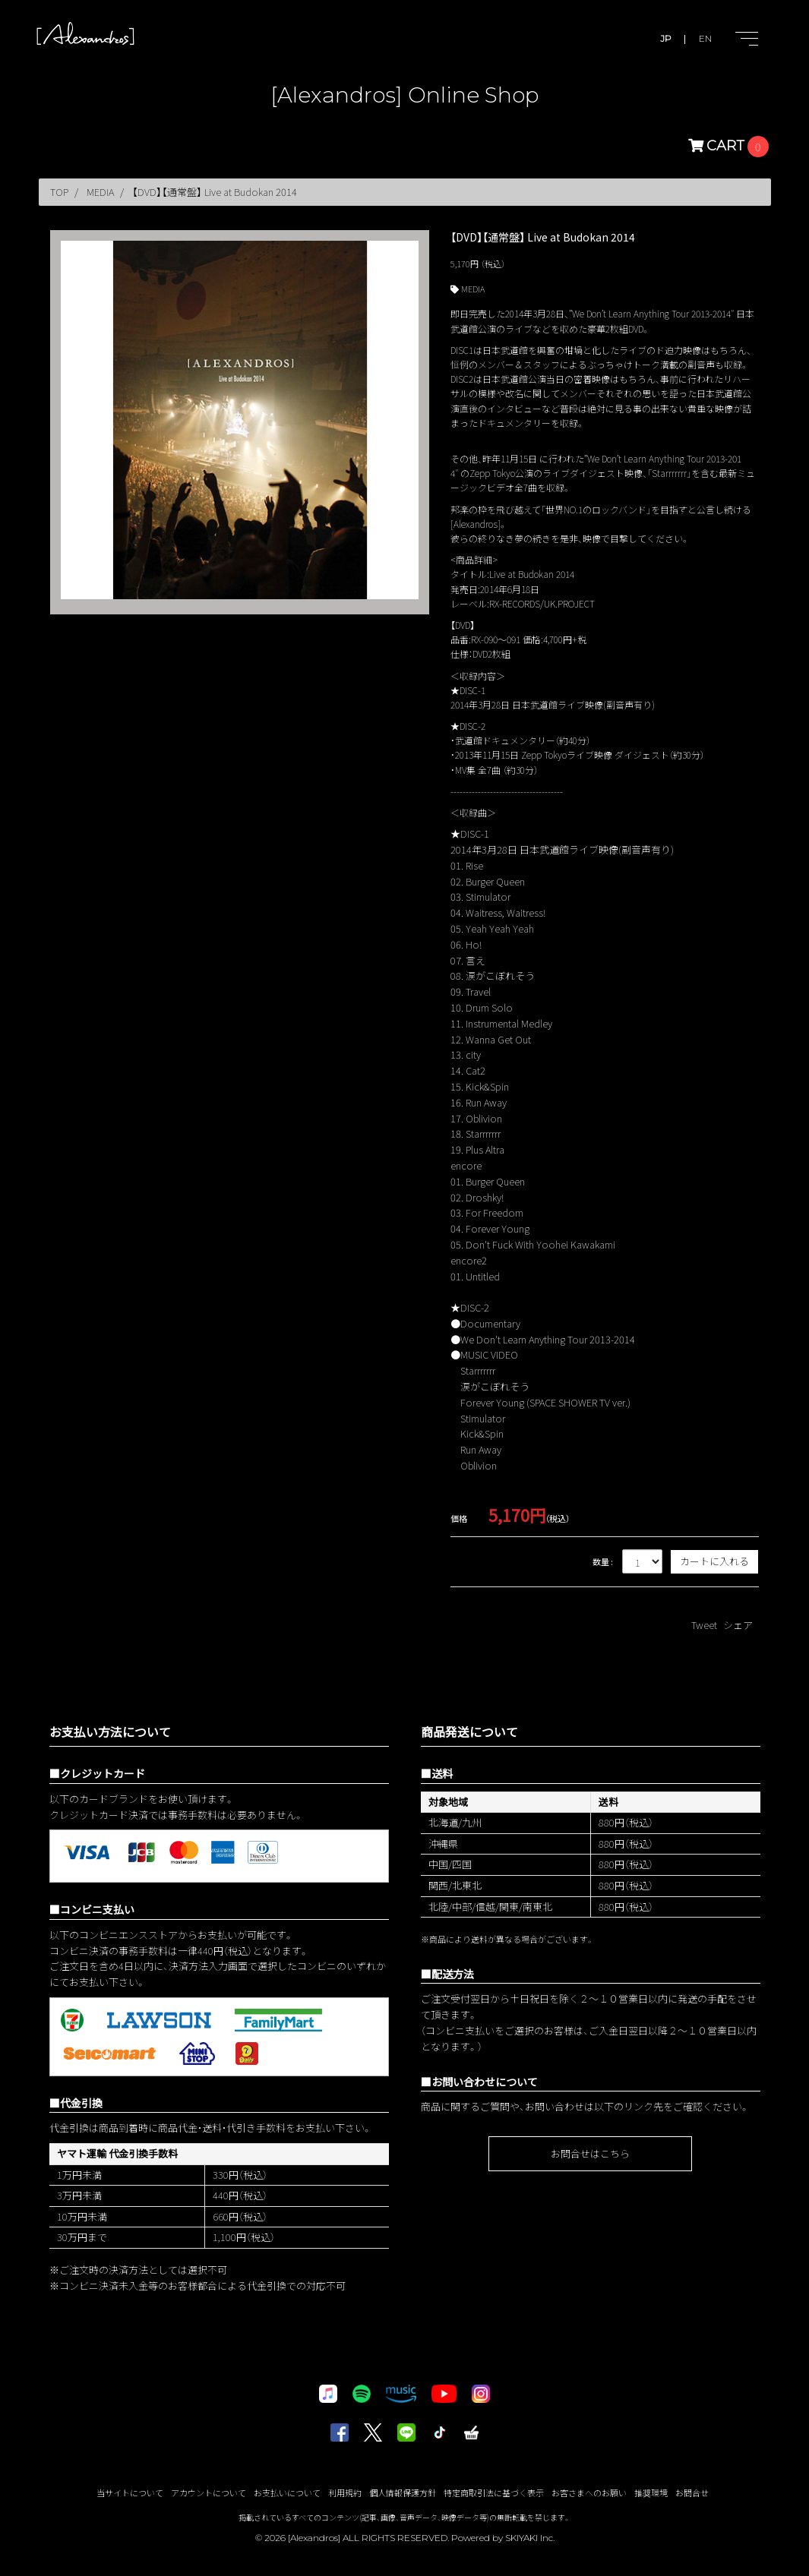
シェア (738, 1625)
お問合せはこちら (590, 2153)
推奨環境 (651, 2492)
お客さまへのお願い (589, 2492)
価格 (458, 1518)
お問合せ (692, 2492)
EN (705, 38)
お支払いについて (287, 2492)
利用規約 (345, 2492)
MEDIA (473, 289)
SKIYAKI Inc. (530, 2537)
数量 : (603, 1561)
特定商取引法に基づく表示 (494, 2492)
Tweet (704, 1625)
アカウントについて (208, 2492)
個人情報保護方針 (402, 2492)
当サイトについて (129, 2492)
